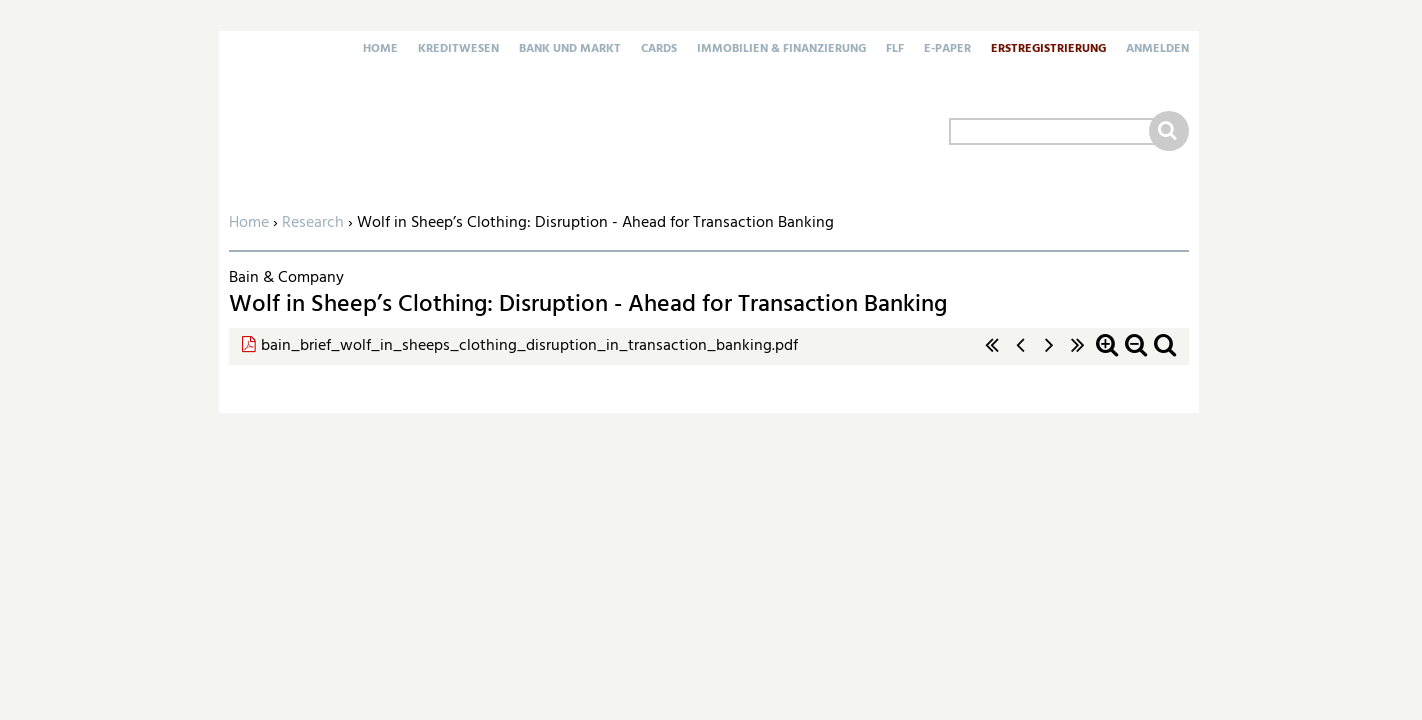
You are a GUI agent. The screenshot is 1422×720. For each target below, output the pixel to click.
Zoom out (1136, 355)
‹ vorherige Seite (1021, 355)
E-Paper (947, 50)
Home (380, 50)
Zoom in (1107, 355)
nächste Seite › (1049, 355)
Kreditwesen (458, 50)
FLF (895, 50)
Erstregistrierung (1048, 50)
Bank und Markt (570, 50)
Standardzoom (1165, 355)
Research (313, 223)
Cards (659, 50)
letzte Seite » (1078, 355)
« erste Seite (992, 355)
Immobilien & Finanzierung (781, 50)
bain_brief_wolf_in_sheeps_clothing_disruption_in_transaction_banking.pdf (529, 346)
